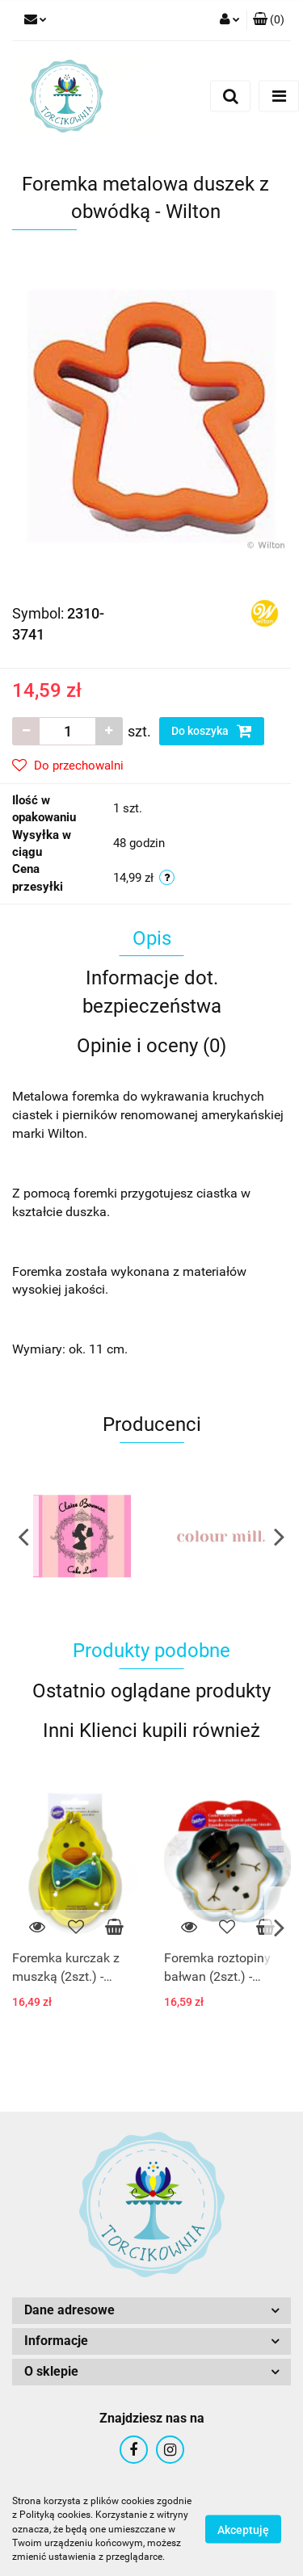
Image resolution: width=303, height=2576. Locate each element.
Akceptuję (243, 2530)
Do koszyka (211, 731)
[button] (268, 20)
